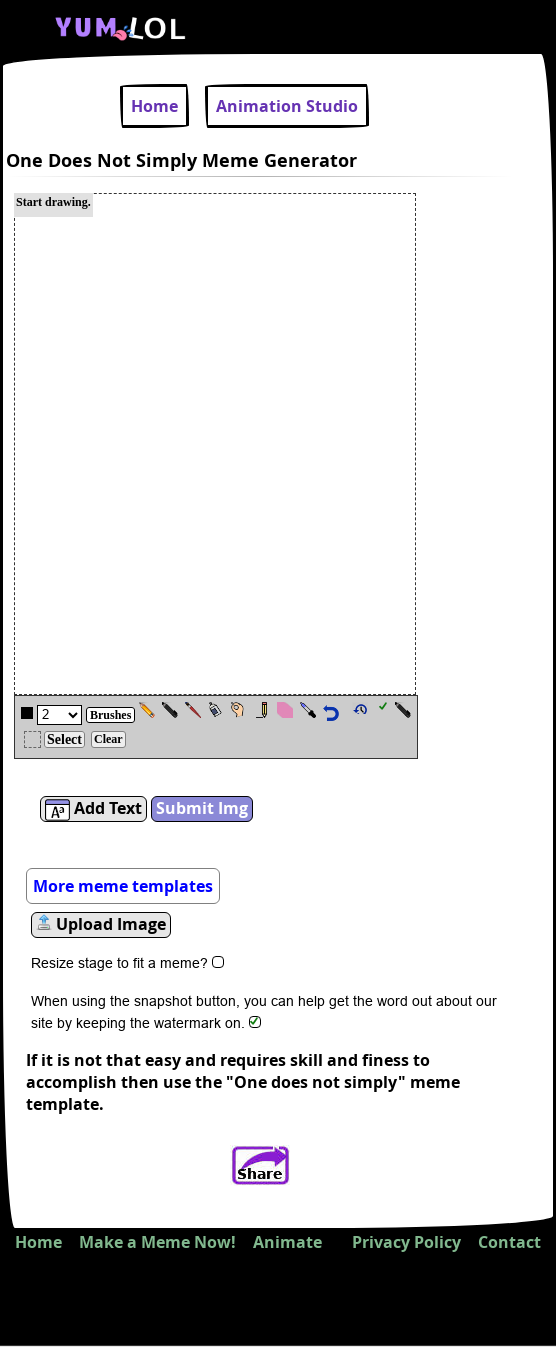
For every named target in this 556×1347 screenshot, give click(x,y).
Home (154, 106)
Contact (509, 1242)
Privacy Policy (406, 1242)
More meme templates (123, 886)
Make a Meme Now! (157, 1242)
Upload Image (101, 924)
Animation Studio (287, 106)
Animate (287, 1242)
